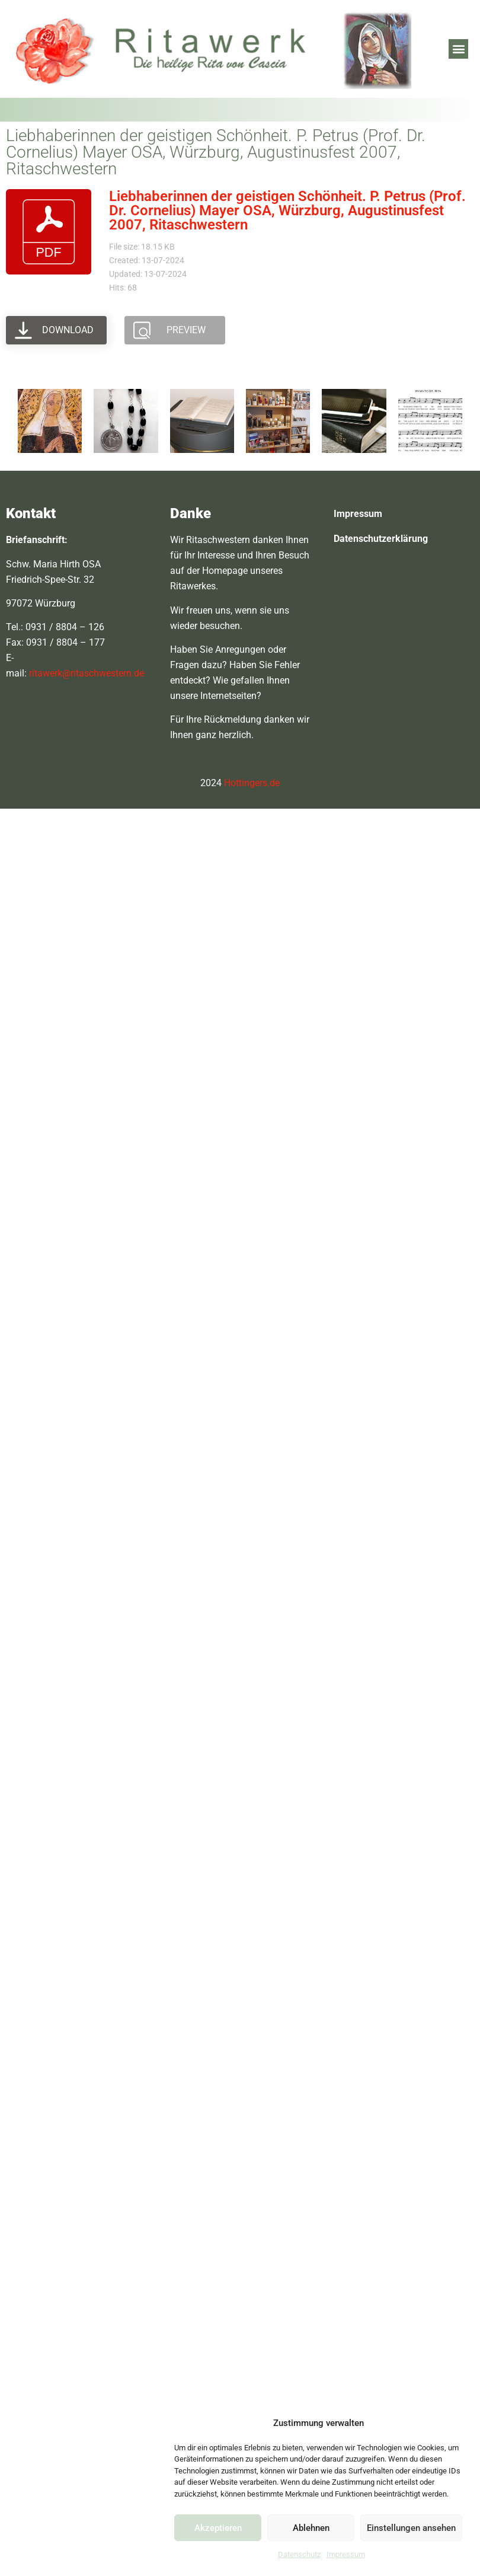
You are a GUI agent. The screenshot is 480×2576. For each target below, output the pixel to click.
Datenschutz (299, 2554)
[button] (458, 49)
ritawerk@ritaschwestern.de (86, 673)
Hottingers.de (252, 783)
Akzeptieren (218, 2528)
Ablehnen (311, 2528)
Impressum (346, 2554)
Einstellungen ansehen (411, 2528)
